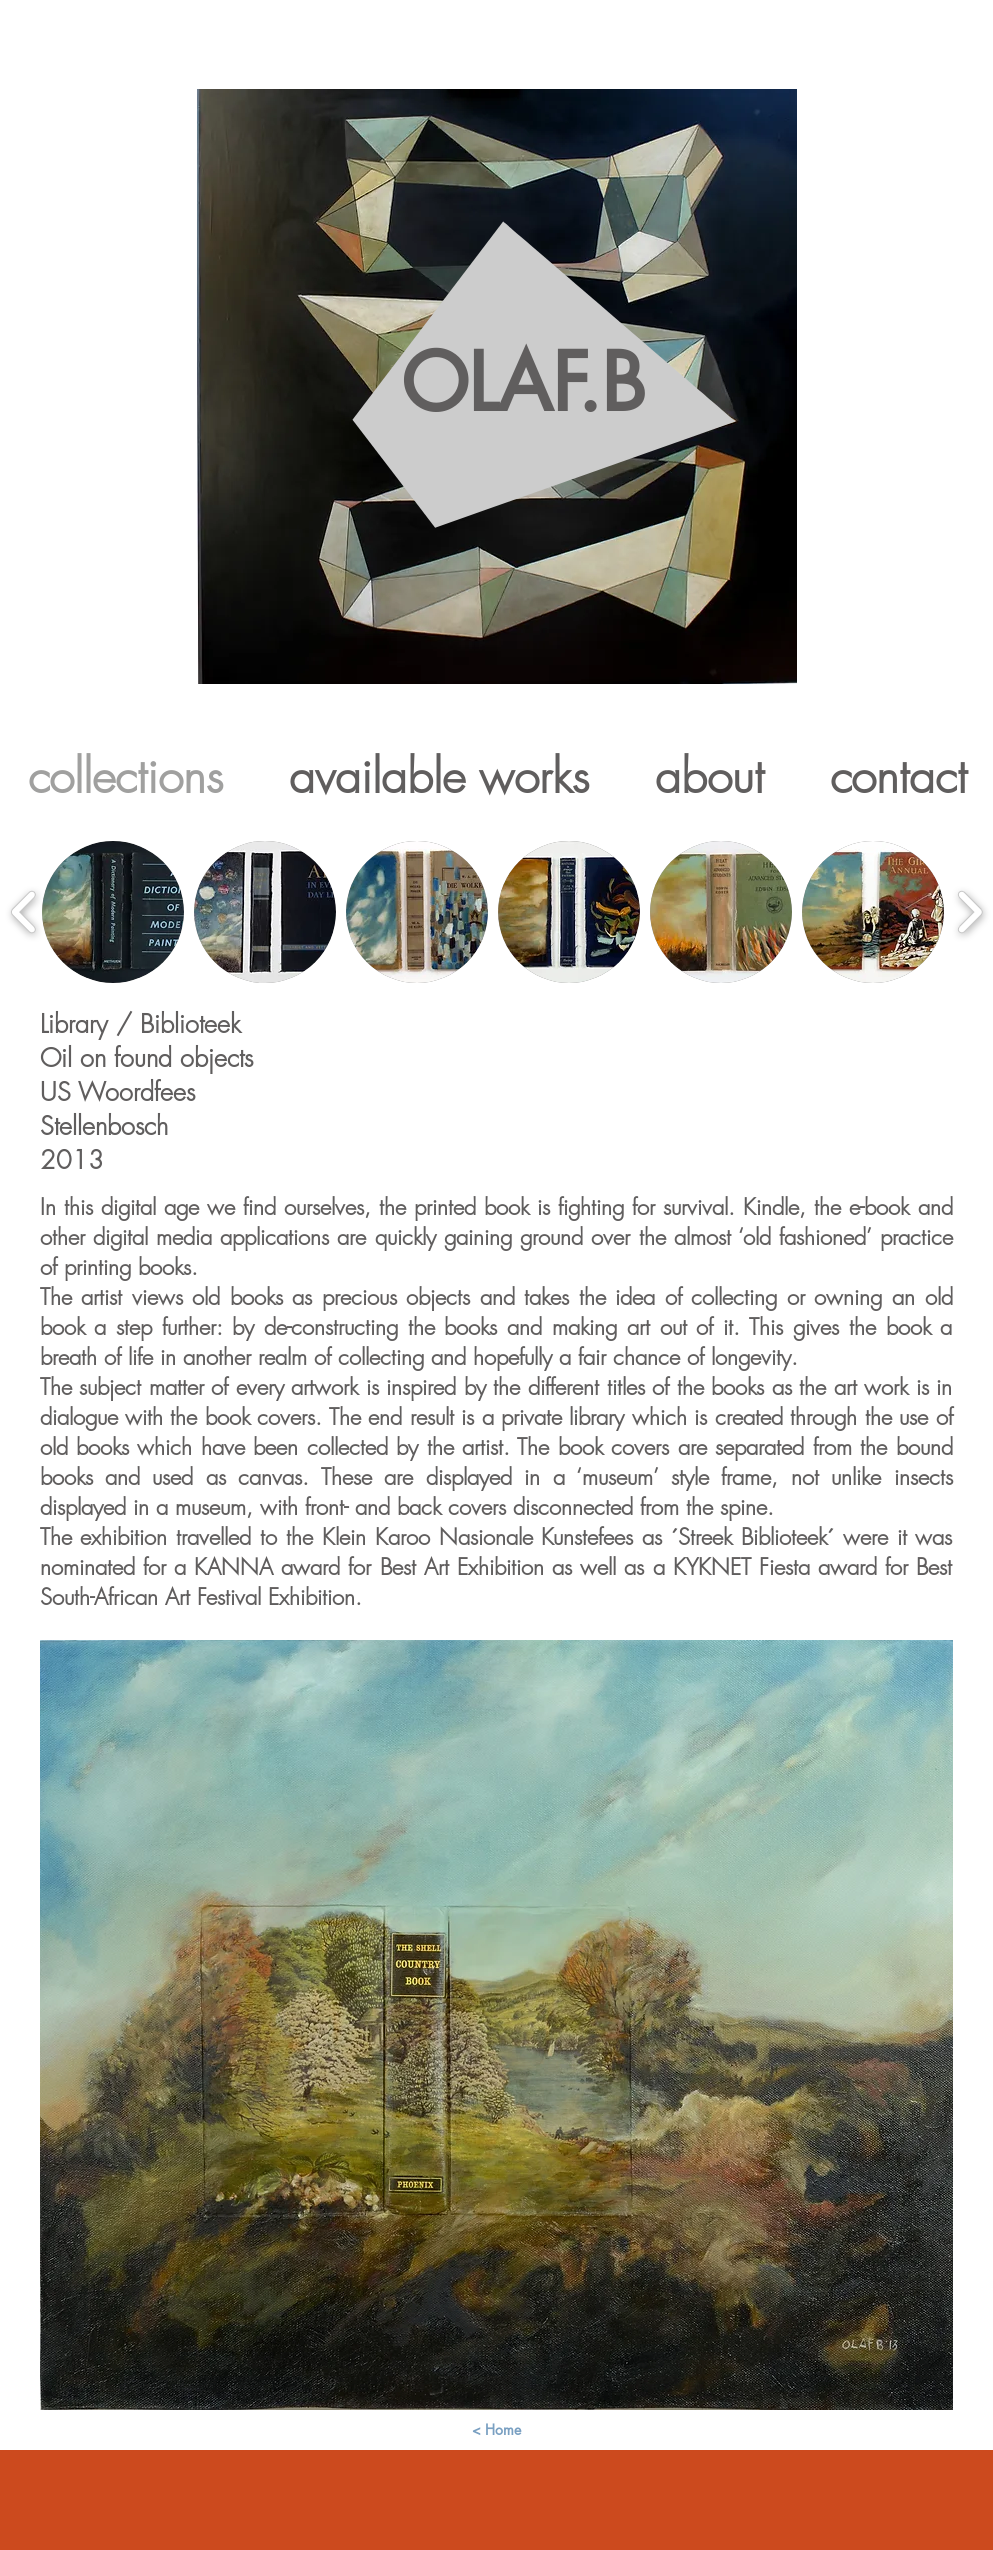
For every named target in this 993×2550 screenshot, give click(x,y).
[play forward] (969, 911)
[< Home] (497, 2430)
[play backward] (24, 911)
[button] (113, 912)
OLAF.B (523, 434)
